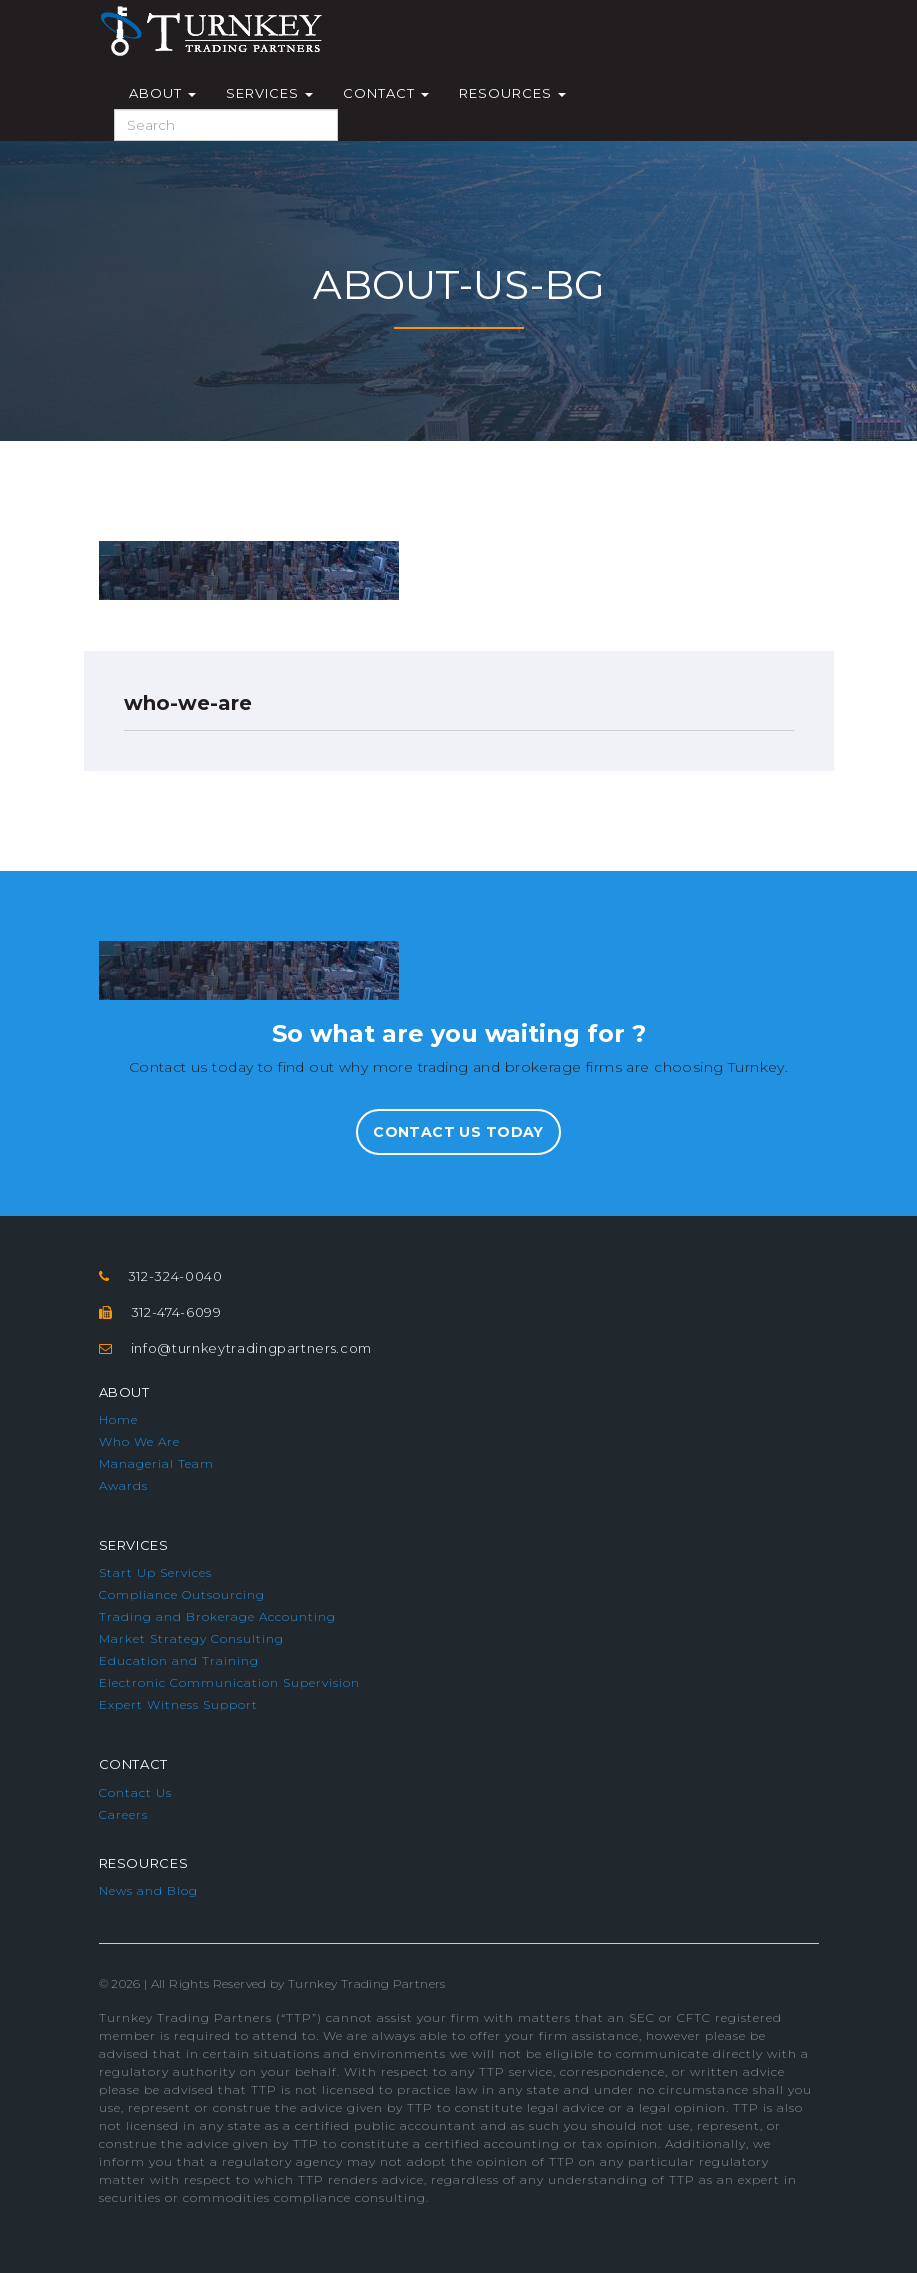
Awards (123, 1485)
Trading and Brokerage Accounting (217, 1616)
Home (118, 1419)
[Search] (226, 125)
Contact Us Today (458, 1132)
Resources (512, 93)
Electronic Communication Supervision (229, 1682)
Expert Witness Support (178, 1704)
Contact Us (135, 1792)
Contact (386, 93)
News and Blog (148, 1890)
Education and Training (179, 1660)
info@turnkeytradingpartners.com (251, 1348)
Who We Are (139, 1441)
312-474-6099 (176, 1312)
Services (269, 93)
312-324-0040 (175, 1276)
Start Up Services (155, 1572)
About (162, 93)
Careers (123, 1814)
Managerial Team (156, 1463)
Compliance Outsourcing (182, 1594)
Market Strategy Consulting (191, 1638)
